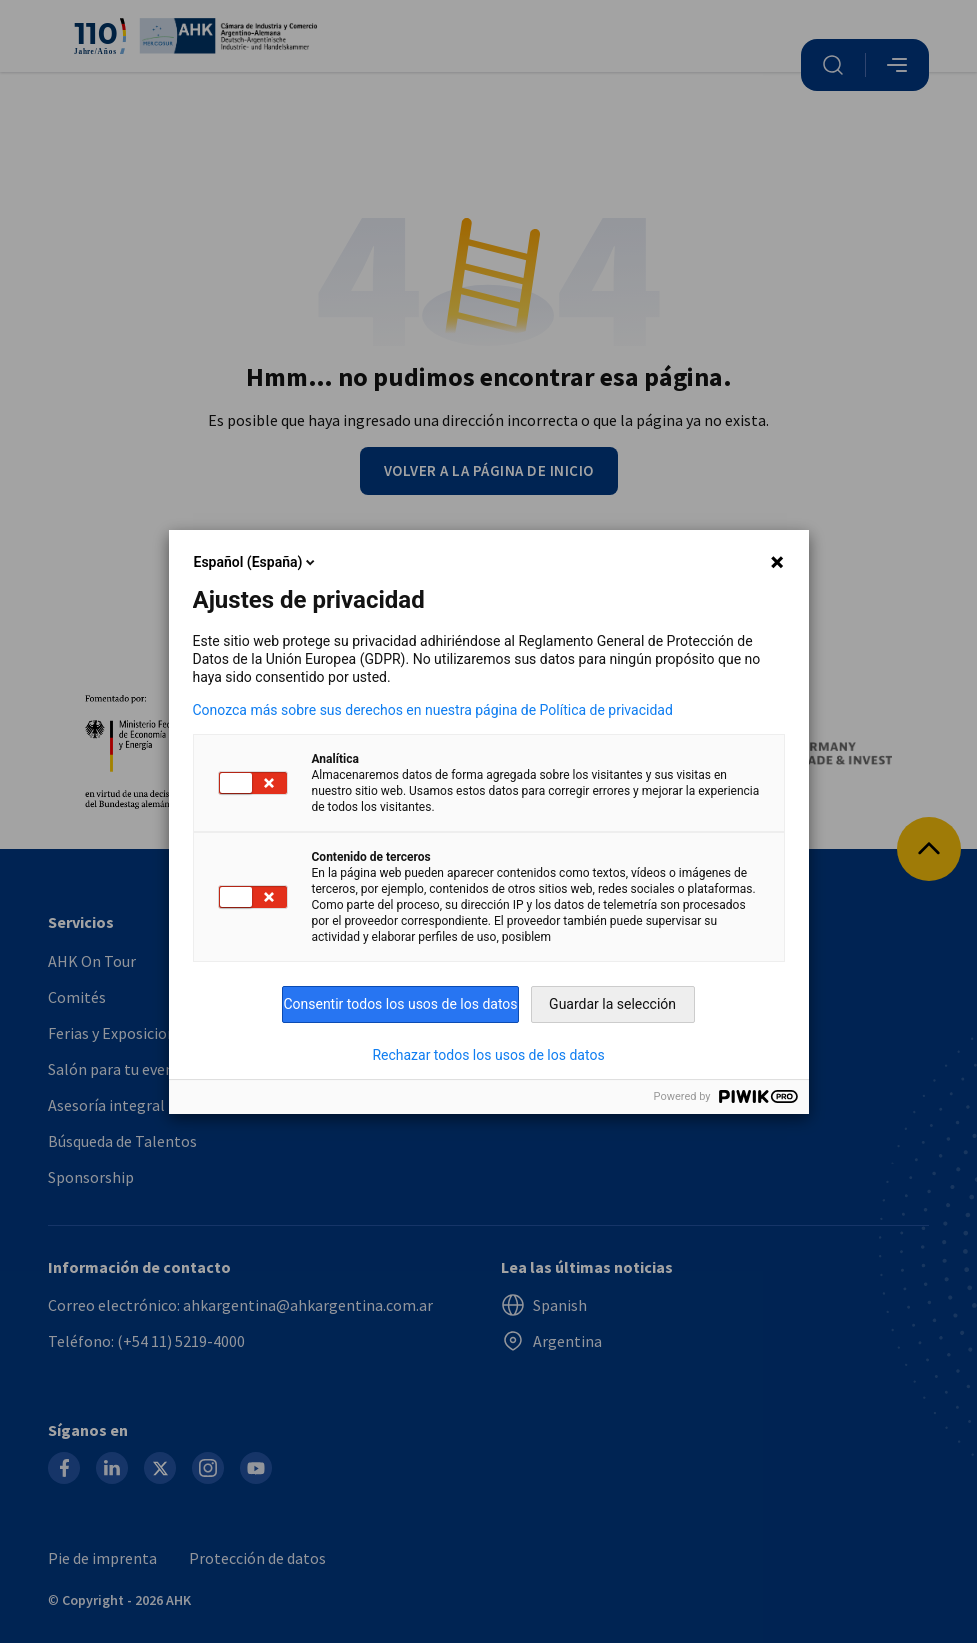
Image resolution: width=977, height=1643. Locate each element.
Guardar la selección (612, 1004)
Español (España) (256, 562)
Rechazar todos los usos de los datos (488, 1055)
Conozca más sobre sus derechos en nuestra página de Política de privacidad (433, 710)
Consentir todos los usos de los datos (400, 1004)
